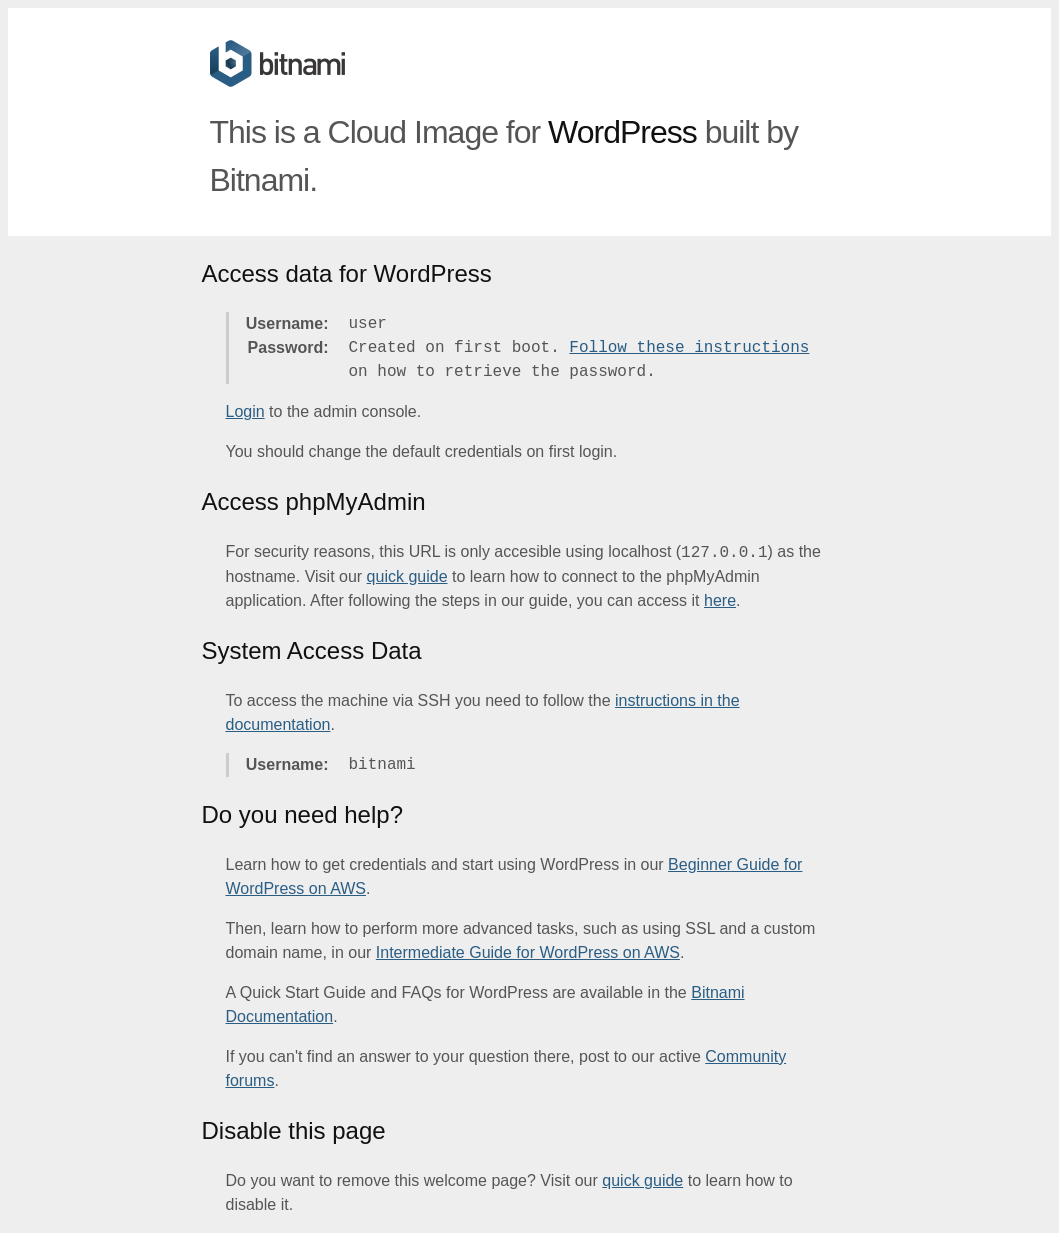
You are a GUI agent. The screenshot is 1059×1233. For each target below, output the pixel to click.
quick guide (407, 576)
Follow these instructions (689, 348)
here (720, 600)
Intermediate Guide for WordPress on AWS (528, 952)
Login (245, 411)
